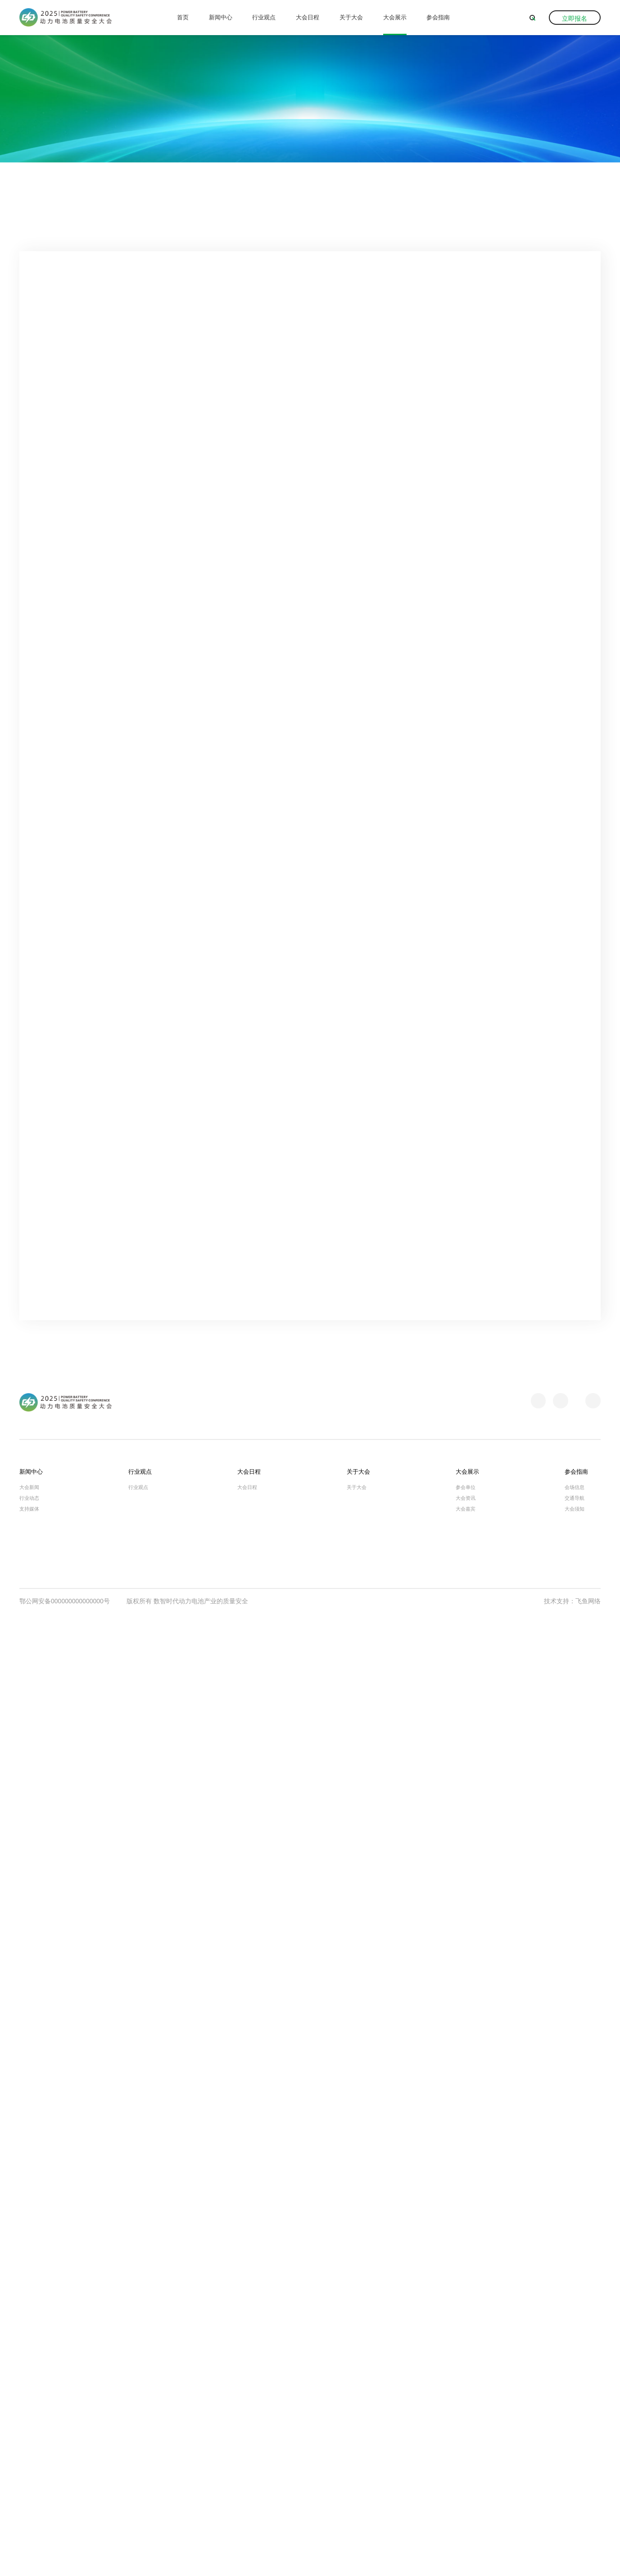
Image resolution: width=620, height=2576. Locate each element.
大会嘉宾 (465, 2468)
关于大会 (351, 17)
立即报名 (574, 18)
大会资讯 (113, 189)
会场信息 (574, 2447)
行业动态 (29, 2457)
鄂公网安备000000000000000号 (64, 2561)
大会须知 (574, 2468)
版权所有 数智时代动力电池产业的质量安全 (187, 2561)
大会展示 (395, 17)
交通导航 (574, 2457)
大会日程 (307, 17)
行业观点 (264, 17)
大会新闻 (29, 2447)
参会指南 (438, 17)
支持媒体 (29, 2468)
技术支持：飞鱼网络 (572, 2561)
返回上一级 (573, 189)
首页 (183, 17)
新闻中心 (220, 17)
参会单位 (465, 2447)
